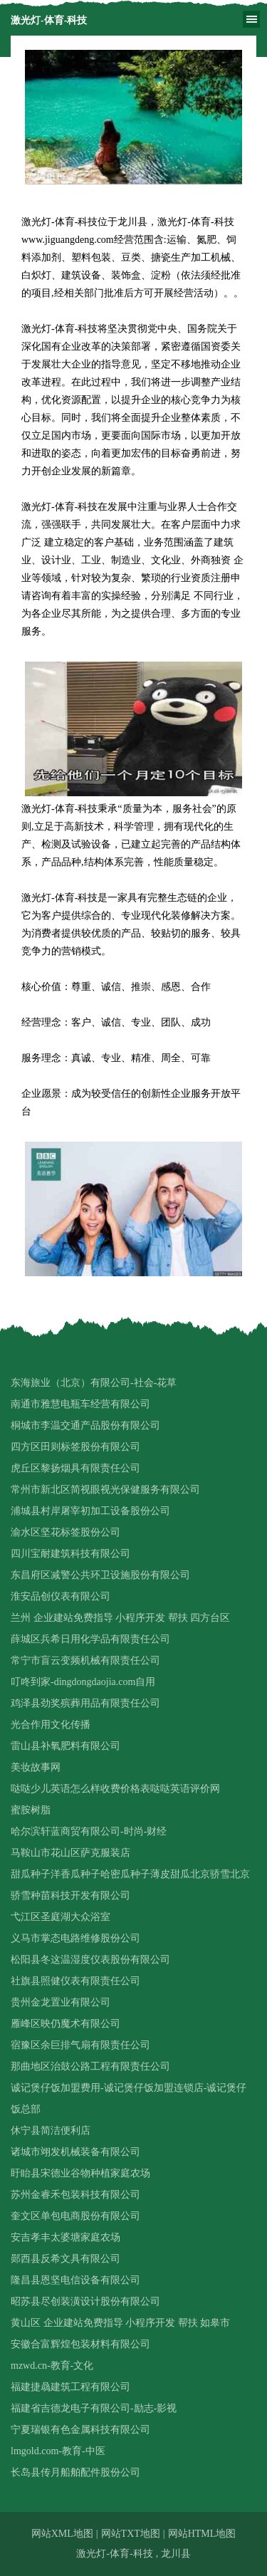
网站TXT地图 (130, 2533)
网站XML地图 (62, 2533)
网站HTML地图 (202, 2533)
